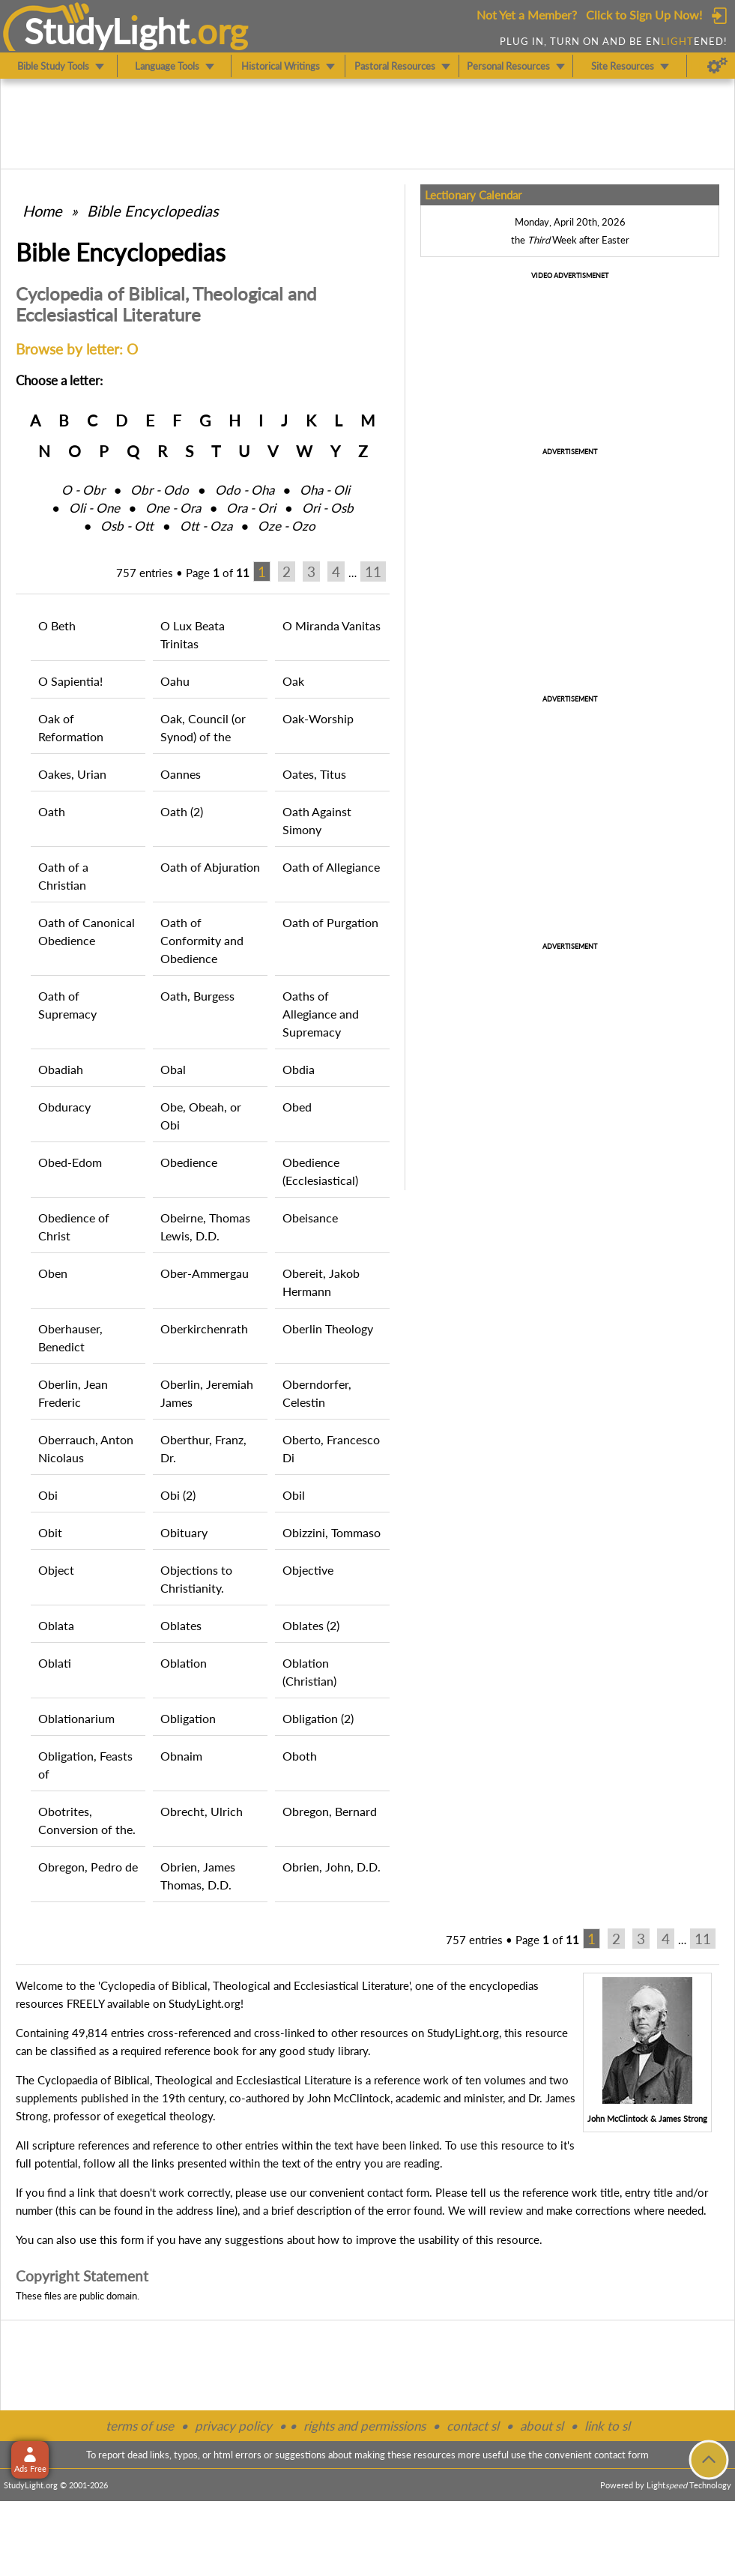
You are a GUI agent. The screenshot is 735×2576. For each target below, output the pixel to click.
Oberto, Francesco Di (331, 1448)
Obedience (188, 1162)
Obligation (188, 1718)
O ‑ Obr (83, 490)
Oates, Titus (314, 774)
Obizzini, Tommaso (331, 1532)
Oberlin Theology (327, 1328)
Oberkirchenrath (204, 1328)
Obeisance (310, 1217)
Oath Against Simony (316, 820)
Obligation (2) (318, 1718)
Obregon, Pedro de (88, 1866)
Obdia (298, 1069)
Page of (217, 572)
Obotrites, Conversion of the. (87, 1820)
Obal (173, 1069)
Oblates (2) (310, 1625)
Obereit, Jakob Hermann (321, 1282)
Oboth (299, 1756)
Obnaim (181, 1756)
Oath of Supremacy (67, 1005)
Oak (293, 681)
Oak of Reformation (70, 727)
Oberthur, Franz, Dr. (203, 1448)
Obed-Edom (70, 1162)
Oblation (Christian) (309, 1672)
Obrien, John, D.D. (331, 1866)
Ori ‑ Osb (328, 508)
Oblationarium (76, 1718)
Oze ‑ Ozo (286, 526)
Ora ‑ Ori (251, 508)
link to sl (607, 2426)
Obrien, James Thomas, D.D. (197, 1875)
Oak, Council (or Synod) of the (203, 727)
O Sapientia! (70, 681)
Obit (50, 1532)
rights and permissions (364, 2426)
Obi (48, 1495)
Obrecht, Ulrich (201, 1811)
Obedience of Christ (73, 1226)
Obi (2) (178, 1495)
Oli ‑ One (94, 508)
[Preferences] (717, 66)
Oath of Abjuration (210, 867)
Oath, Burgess (197, 996)
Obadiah (60, 1069)
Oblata (56, 1625)
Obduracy (64, 1107)
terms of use (140, 2426)
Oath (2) (181, 811)
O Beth (57, 625)
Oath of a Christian (63, 876)
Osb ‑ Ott (127, 526)
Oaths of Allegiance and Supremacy (320, 1014)
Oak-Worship (318, 718)
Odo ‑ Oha (244, 490)
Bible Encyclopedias (153, 211)
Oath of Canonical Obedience (86, 931)
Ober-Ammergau (204, 1273)
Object (56, 1570)
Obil (293, 1495)
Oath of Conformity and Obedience (202, 940)
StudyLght (107, 31)
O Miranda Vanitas (331, 625)
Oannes (180, 774)
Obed (297, 1107)
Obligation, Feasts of (85, 1765)
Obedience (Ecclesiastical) (320, 1171)
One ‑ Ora (173, 508)
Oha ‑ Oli (325, 490)
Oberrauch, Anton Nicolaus (85, 1448)
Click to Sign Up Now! (644, 14)
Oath (51, 811)
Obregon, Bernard (329, 1811)
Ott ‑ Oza (206, 526)
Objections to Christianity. (196, 1579)
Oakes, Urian (72, 774)
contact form (398, 2192)
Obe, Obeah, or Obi (200, 1116)
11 (373, 571)
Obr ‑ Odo (159, 490)
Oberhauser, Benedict (70, 1337)
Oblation (183, 1663)
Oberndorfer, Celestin (316, 1393)
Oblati (54, 1663)
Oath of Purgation (330, 922)
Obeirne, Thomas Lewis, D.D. (205, 1226)
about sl (541, 2426)
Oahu (175, 681)
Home (42, 211)
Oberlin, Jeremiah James (206, 1393)
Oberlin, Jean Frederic (73, 1393)
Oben (52, 1273)
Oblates (181, 1625)
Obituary (184, 1532)
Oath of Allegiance (331, 867)
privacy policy (233, 2426)
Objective (307, 1570)
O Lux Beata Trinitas (192, 634)
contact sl (473, 2426)
